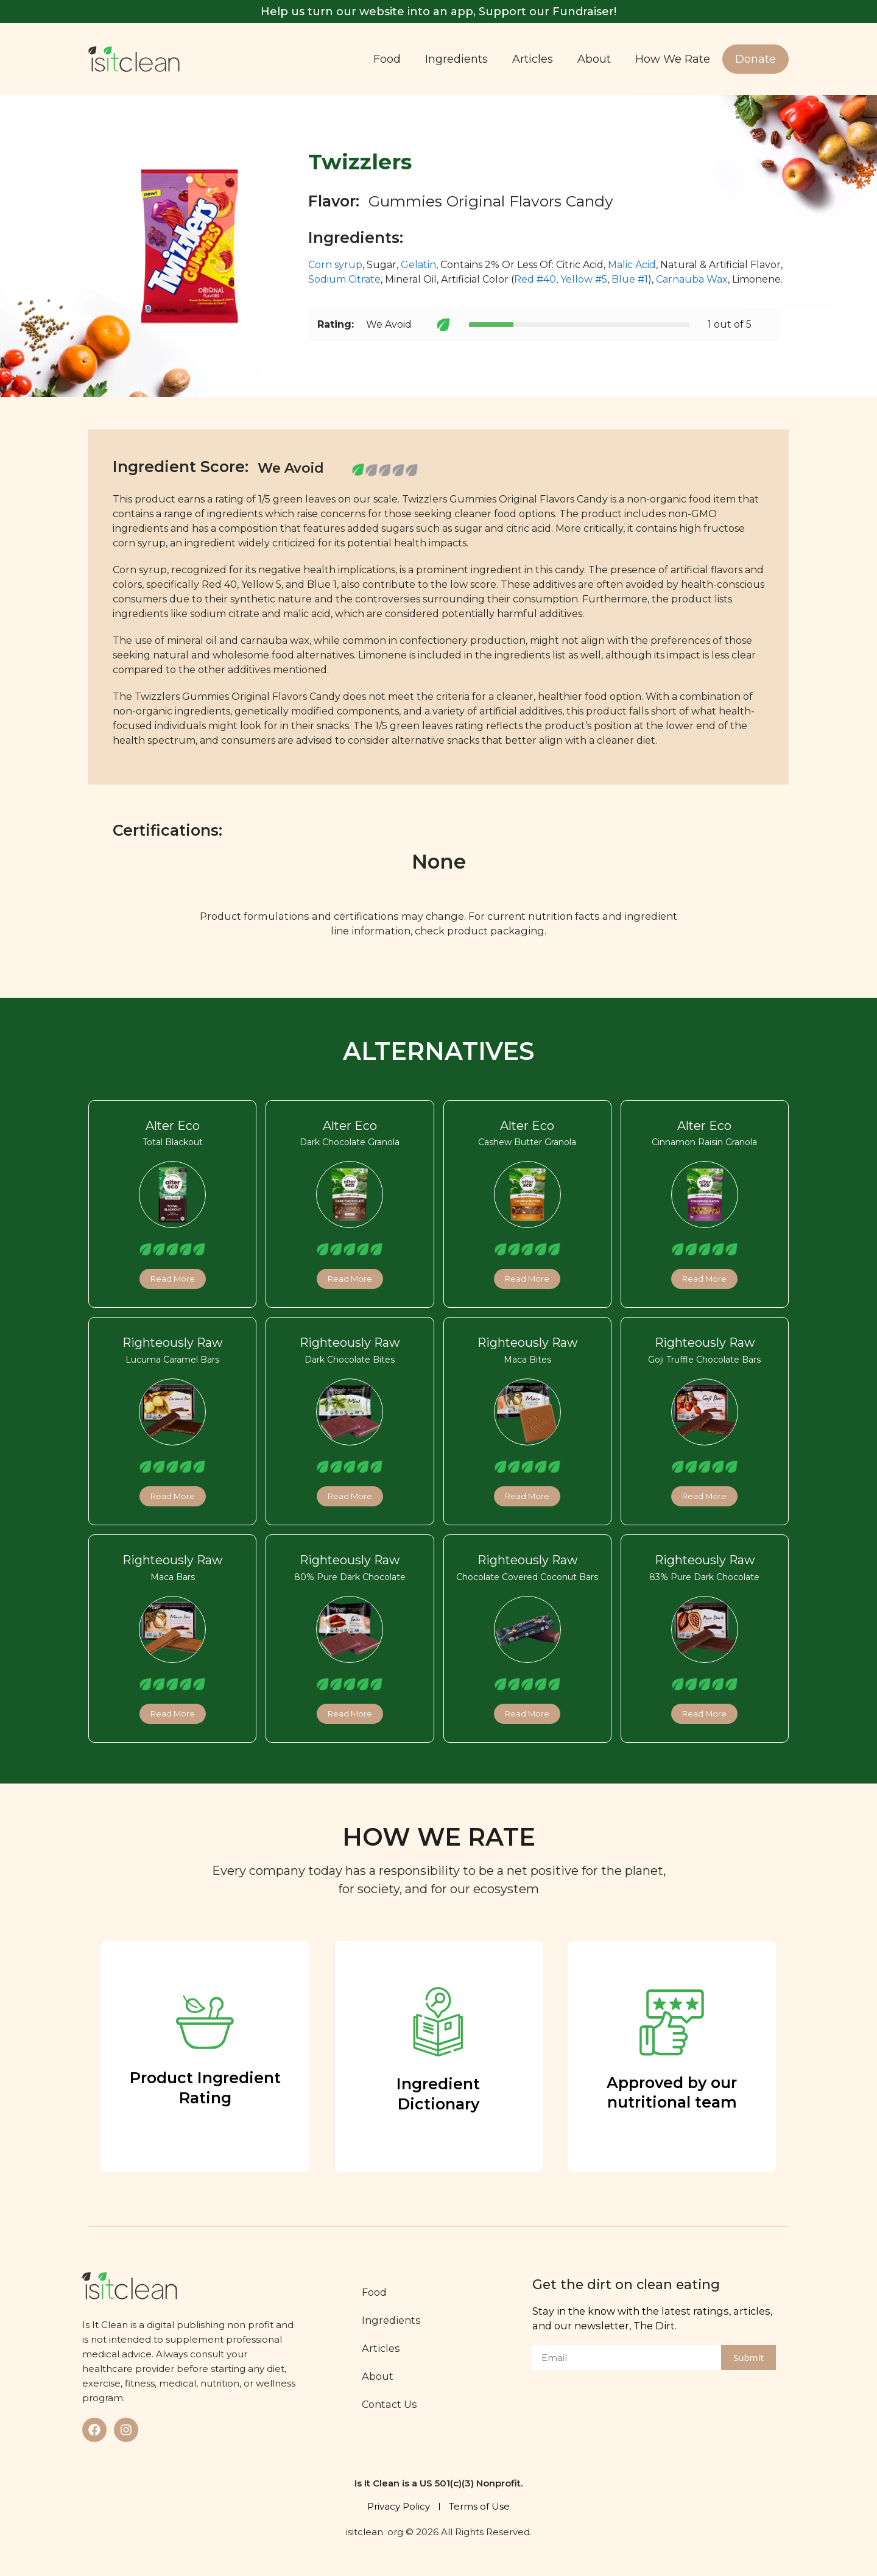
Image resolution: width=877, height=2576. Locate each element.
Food (387, 59)
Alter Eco (173, 1125)
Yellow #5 (583, 279)
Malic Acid (632, 264)
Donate (755, 59)
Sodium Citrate (344, 279)
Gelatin (418, 264)
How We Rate (672, 59)
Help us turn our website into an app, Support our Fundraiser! (438, 11)
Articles (532, 59)
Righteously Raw (172, 1342)
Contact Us (389, 2404)
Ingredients (456, 59)
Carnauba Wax (692, 279)
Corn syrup (335, 264)
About (594, 59)
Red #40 (535, 279)
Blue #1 (629, 279)
